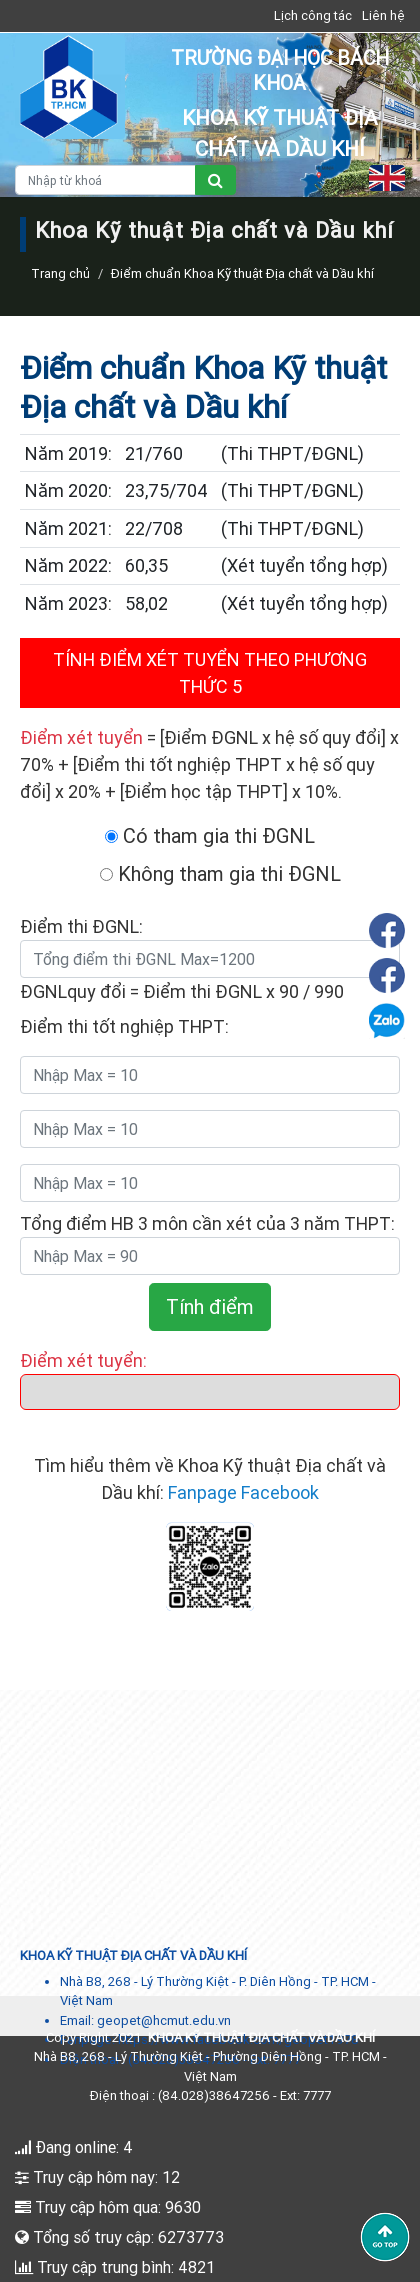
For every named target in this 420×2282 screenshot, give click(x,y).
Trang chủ (60, 273)
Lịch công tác (313, 15)
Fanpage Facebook (243, 1492)
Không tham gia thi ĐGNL (220, 873)
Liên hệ (383, 15)
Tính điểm (210, 1306)
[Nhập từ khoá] (105, 180)
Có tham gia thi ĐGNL (210, 835)
